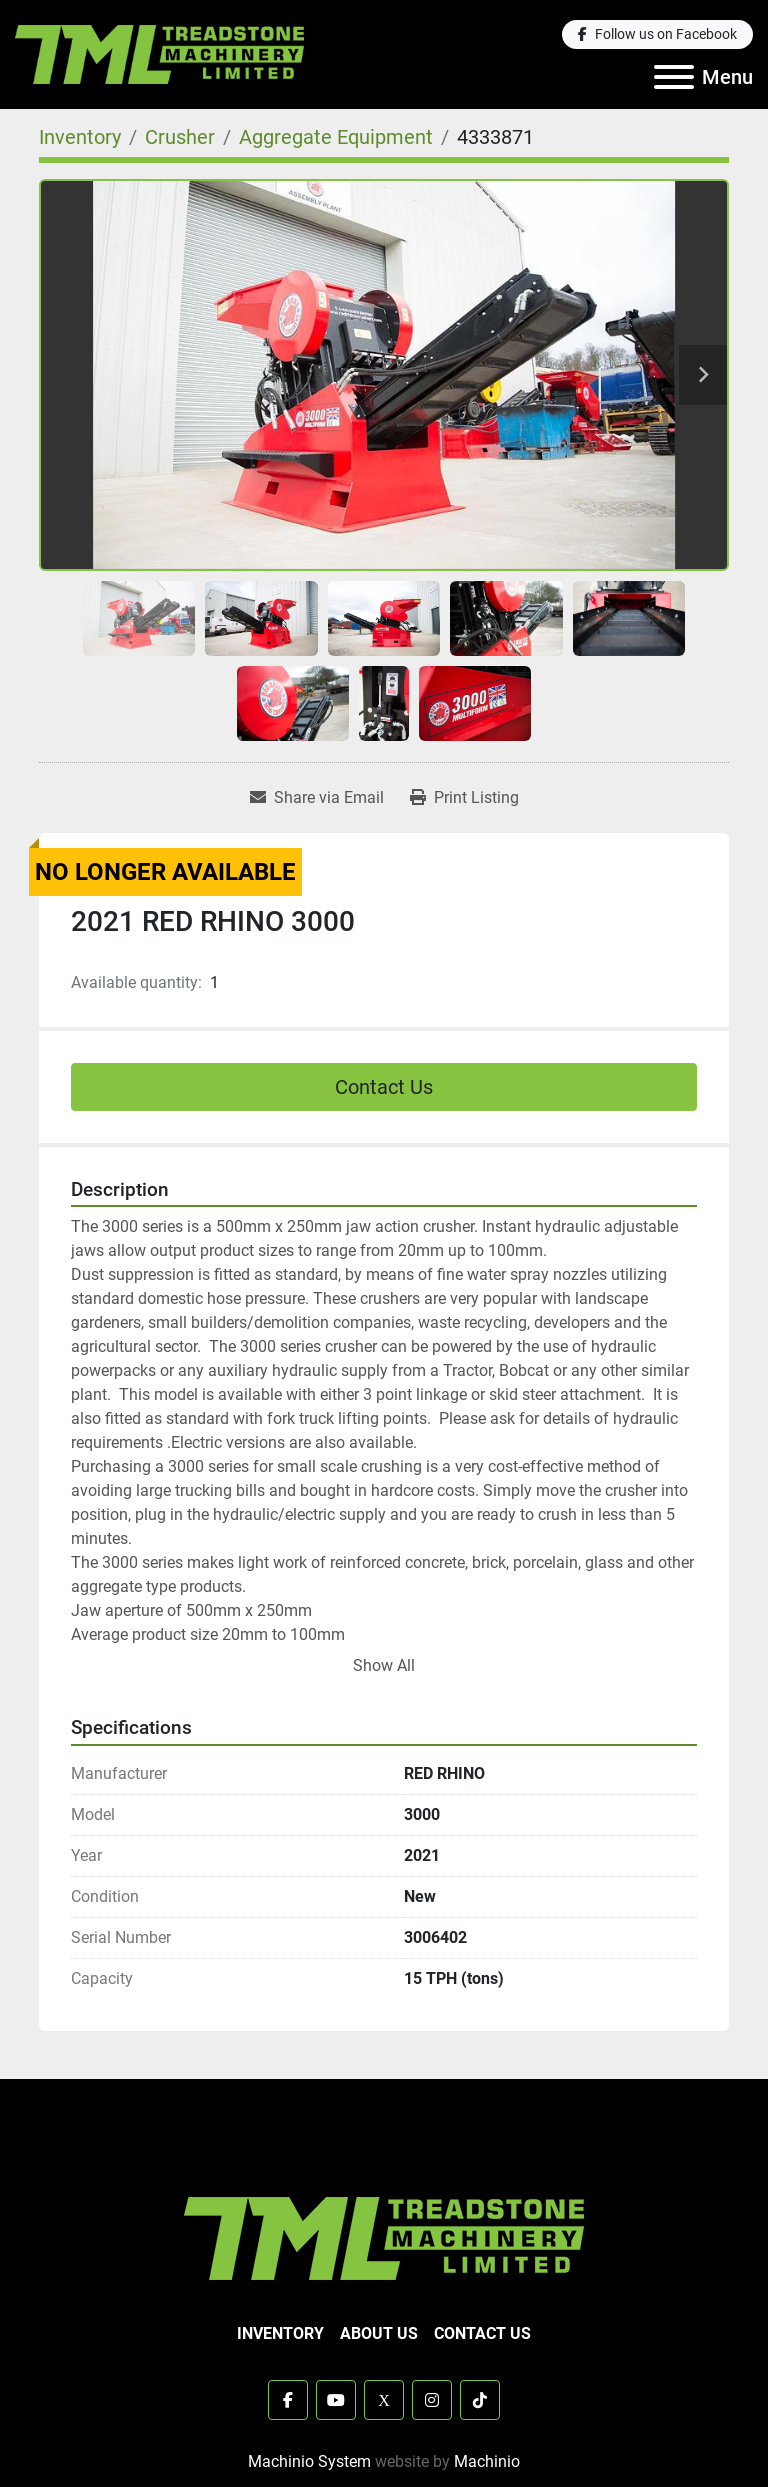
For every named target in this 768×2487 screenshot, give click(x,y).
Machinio (487, 2461)
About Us (379, 2333)
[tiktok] (480, 2400)
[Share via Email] (317, 798)
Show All (384, 1665)
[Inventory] (80, 137)
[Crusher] (180, 137)
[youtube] (336, 2400)
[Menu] (674, 77)
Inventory (280, 2333)
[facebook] (657, 34)
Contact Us (384, 1087)
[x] (384, 2400)
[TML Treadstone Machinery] (384, 2236)
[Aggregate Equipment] (336, 137)
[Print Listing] (464, 798)
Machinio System (309, 2461)
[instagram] (432, 2400)
